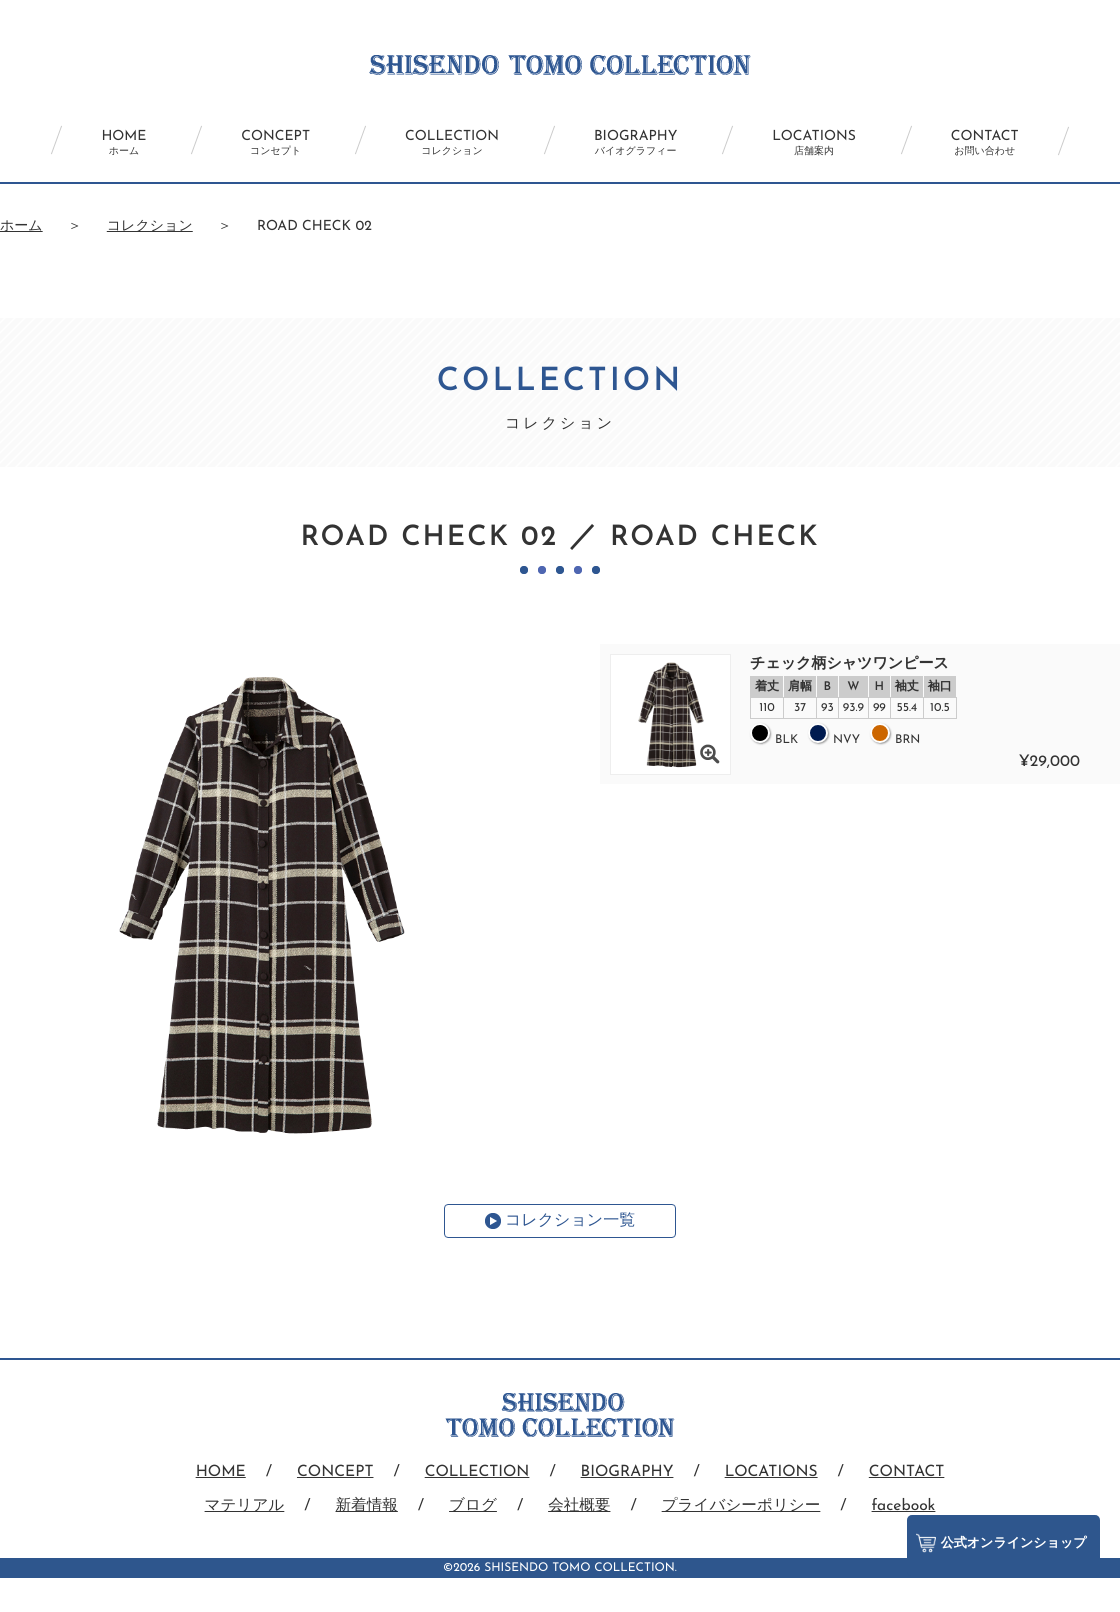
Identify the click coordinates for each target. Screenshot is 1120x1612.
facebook (909, 1506)
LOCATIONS (830, 143)
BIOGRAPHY (640, 143)
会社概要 (579, 1506)
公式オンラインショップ (999, 1538)
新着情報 (363, 1506)
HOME (98, 143)
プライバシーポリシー (743, 1506)
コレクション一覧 (570, 1221)
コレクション (150, 226)
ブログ (471, 1506)
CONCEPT (260, 143)
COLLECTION (447, 143)
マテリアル (239, 1506)
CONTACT (1010, 143)
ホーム (21, 226)
